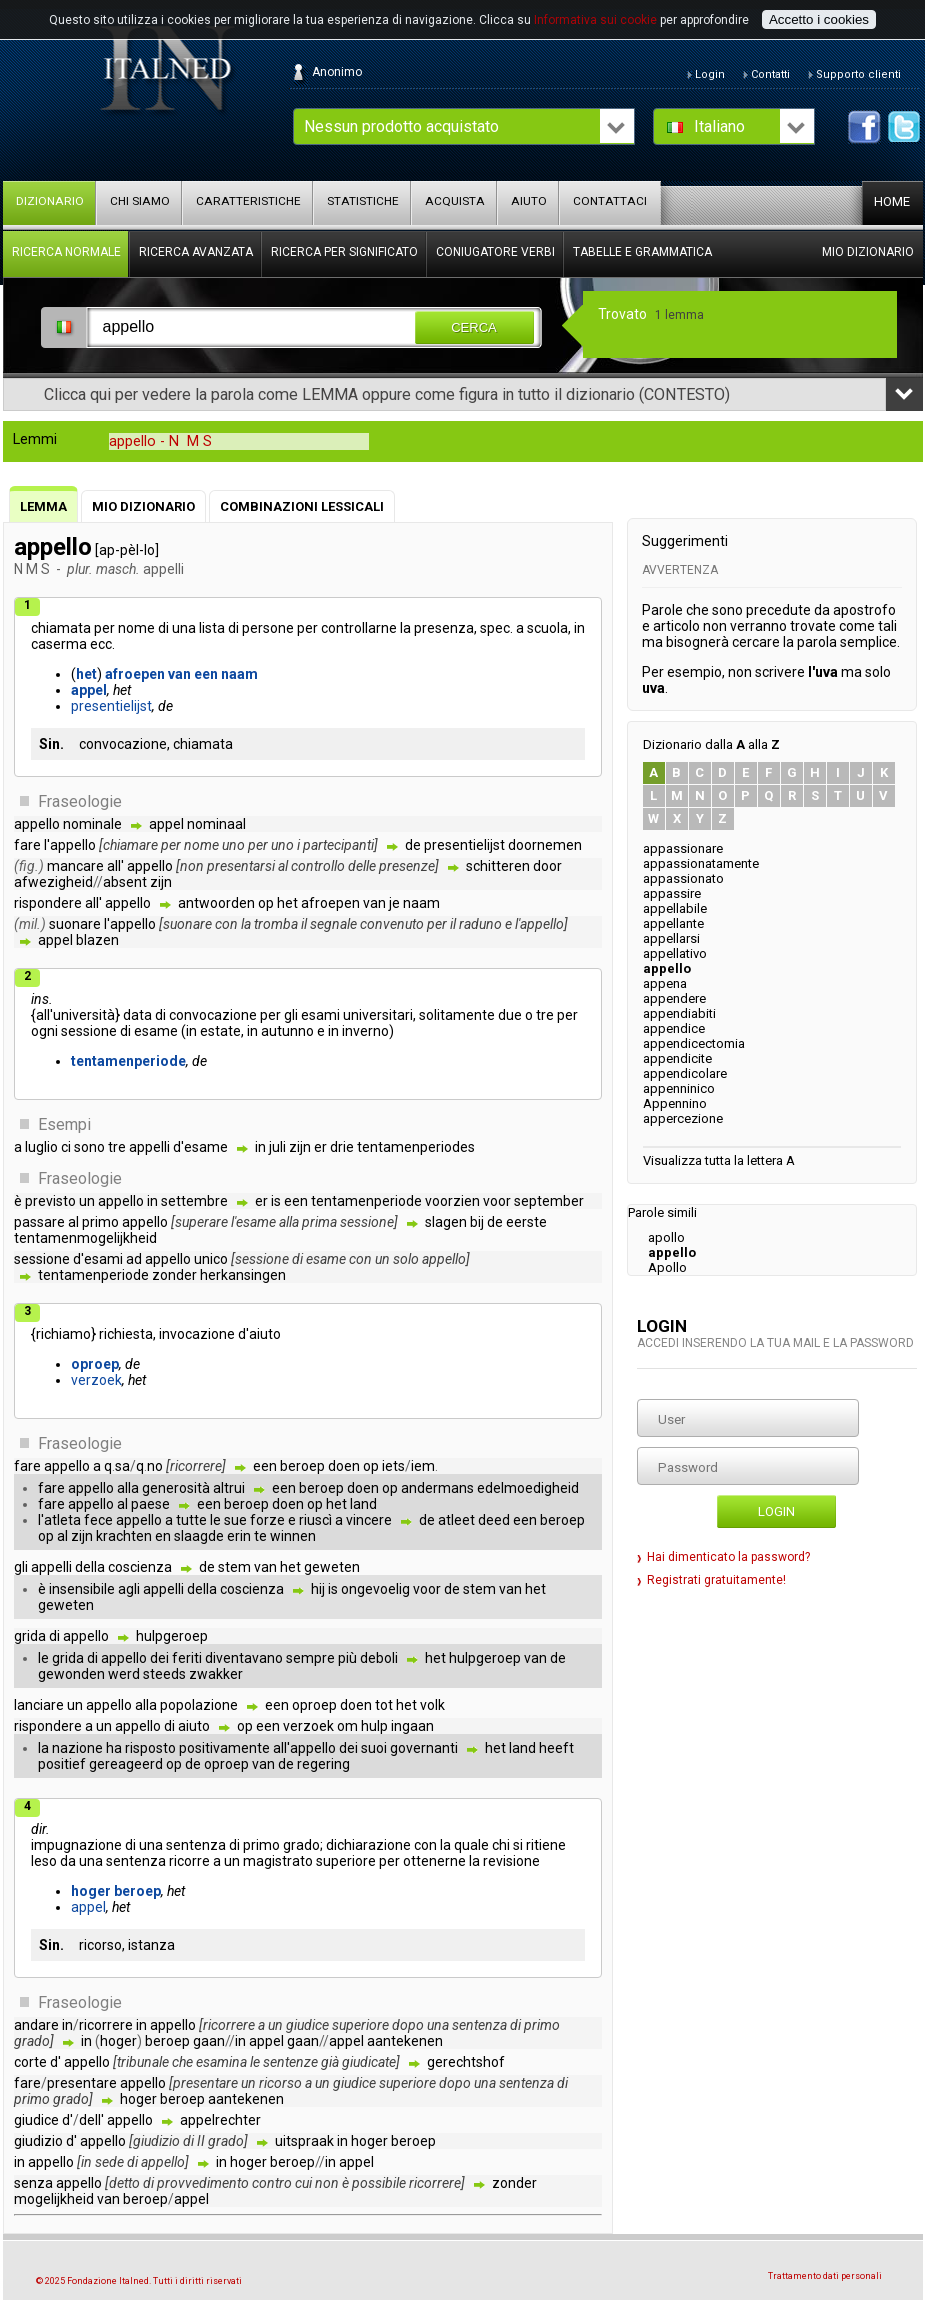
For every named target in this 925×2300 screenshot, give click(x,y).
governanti (424, 1748)
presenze (407, 866)
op (266, 903)
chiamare (130, 845)
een (206, 674)
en (163, 1536)
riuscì (315, 1520)
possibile (379, 2183)
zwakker (216, 1674)
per (104, 628)
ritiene (546, 1845)
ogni (44, 1031)
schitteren (498, 866)
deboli (379, 1658)
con (226, 924)
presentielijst (111, 706)
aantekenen (405, 2041)
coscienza (140, 1567)
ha (114, 1748)
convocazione (123, 744)
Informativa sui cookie (595, 20)
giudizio (38, 2141)
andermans (437, 1488)
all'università (75, 1015)
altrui (229, 1488)
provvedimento (203, 2183)
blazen (97, 940)
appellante (673, 923)
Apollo (667, 1267)
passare (39, 1222)
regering (323, 1764)
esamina (221, 2062)
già (330, 2062)
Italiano (719, 126)
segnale (333, 924)
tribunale (143, 2062)
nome (136, 628)
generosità (176, 1488)
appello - (160, 441)
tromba (276, 924)
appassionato (683, 878)
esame (156, 1031)
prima (319, 1222)
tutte (191, 1520)
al (283, 866)
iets (393, 1466)
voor (497, 1201)
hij (318, 1589)
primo (100, 1222)
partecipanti (338, 845)
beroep (302, 1466)
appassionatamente (701, 863)
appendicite (677, 1058)
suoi (374, 1748)
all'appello (304, 1748)
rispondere (48, 903)
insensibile (82, 1589)
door (547, 866)
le (215, 1520)
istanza (151, 1945)
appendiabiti (679, 1013)
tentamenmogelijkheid (85, 1238)
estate (220, 1031)
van (179, 674)
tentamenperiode (128, 1061)
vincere (369, 1520)
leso (44, 1861)
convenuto (392, 924)
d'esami (98, 1259)
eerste (526, 1222)
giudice (307, 2025)
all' (115, 866)
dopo (408, 2025)
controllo (318, 866)
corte (30, 2062)
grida (30, 1636)
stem (234, 1567)
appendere (674, 998)
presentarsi (241, 866)
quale (471, 1845)
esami (320, 1015)
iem (423, 1466)
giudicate (369, 2062)
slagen (446, 1222)
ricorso (100, 1945)
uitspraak (304, 2141)
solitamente (457, 1015)
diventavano (244, 1658)
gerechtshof (466, 2062)
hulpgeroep (172, 1636)
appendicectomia (694, 1043)
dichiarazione (368, 1845)
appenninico (679, 1088)
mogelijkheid (54, 2199)
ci (66, 1147)
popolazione (199, 1705)
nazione (77, 1748)
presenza (444, 628)
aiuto (194, 1726)
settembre (194, 1201)
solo (406, 1259)
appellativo (675, 953)
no (155, 1466)
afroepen (135, 674)
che (182, 2062)
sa (122, 1466)
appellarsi (671, 938)
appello (37, 824)
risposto (150, 1748)
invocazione (197, 1334)
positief (62, 1764)
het (86, 674)
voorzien (452, 1201)
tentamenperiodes (416, 1147)
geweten (332, 1567)
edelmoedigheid (528, 1488)
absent (125, 882)
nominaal (216, 824)
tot (384, 1705)
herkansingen (243, 1275)
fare (27, 845)
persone (268, 628)
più (347, 1658)
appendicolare (685, 1073)
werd (124, 1674)
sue (235, 1520)
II (201, 2141)
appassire (672, 893)
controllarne (359, 628)
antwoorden (216, 903)
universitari (378, 1015)
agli (129, 1589)
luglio (41, 1147)
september (549, 1201)
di (163, 628)
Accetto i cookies (819, 19)
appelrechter (220, 2120)
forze (267, 1520)
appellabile (675, 908)
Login (776, 1511)
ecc (101, 644)
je (394, 903)
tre (545, 1015)
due (510, 1015)
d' (55, 2062)
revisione (511, 1861)
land (363, 1504)
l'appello (70, 845)
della (90, 1567)
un (87, 1201)
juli (277, 1147)
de (413, 845)
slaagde (199, 1536)
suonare (75, 924)
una (184, 628)
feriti (187, 1658)
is (276, 1201)
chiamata (61, 628)
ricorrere (196, 1466)
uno (233, 845)
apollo (666, 1237)
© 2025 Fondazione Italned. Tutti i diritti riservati (139, 2281)
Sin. (51, 744)
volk (432, 1705)
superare (201, 1222)
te (260, 1536)
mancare (75, 866)
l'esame (253, 1222)
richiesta (126, 1334)
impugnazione (76, 1845)
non (192, 866)
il (304, 924)
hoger (91, 1891)
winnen (293, 1536)
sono (89, 1147)
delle (362, 866)
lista (212, 628)
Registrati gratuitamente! (716, 1580)
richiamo (63, 1334)
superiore (346, 1861)
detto (124, 2183)
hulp (374, 1726)
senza (33, 2183)
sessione (89, 1031)
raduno (480, 924)
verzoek (96, 1380)
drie (342, 1147)
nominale (92, 824)
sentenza (196, 1845)
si (518, 1845)
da (68, 1861)
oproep (95, 1364)
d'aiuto (259, 1334)
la (405, 628)
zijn (161, 882)
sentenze (290, 2062)
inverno (365, 1031)
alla (289, 1222)
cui (303, 2183)
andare (36, 2025)
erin (239, 1536)
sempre (310, 1658)
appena (665, 983)
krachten (124, 1536)
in (579, 628)
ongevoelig (375, 1589)
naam (239, 674)
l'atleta (59, 1520)
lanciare (39, 1705)
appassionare (683, 848)
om (347, 1726)
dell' (91, 2120)
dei (159, 1658)
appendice (674, 1028)
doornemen (545, 845)
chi (501, 1845)
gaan (209, 2041)
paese (150, 1504)
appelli (149, 1147)
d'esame (200, 1147)
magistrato (278, 1861)
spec (495, 628)
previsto (50, 1201)
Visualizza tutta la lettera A (719, 1160)
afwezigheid (53, 882)
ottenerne (434, 1861)
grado (301, 1845)
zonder (174, 1275)
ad (134, 1259)
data (137, 1015)
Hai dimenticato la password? (728, 1557)
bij (477, 1222)
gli (291, 1015)
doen (344, 1466)
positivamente (224, 1748)
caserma (59, 644)
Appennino (675, 1103)
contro (272, 2183)
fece (98, 1520)
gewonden (71, 1674)
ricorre (189, 1861)
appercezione (683, 1118)
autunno (287, 1031)
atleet (456, 1520)
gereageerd (126, 1764)
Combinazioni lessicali (302, 506)
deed (494, 1520)
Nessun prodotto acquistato (401, 126)
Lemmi (35, 439)
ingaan (412, 1726)
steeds (164, 1674)
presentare (82, 2083)
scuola (547, 628)
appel (89, 690)
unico (211, 1259)
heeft (556, 1748)
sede (109, 2162)
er (320, 1147)
